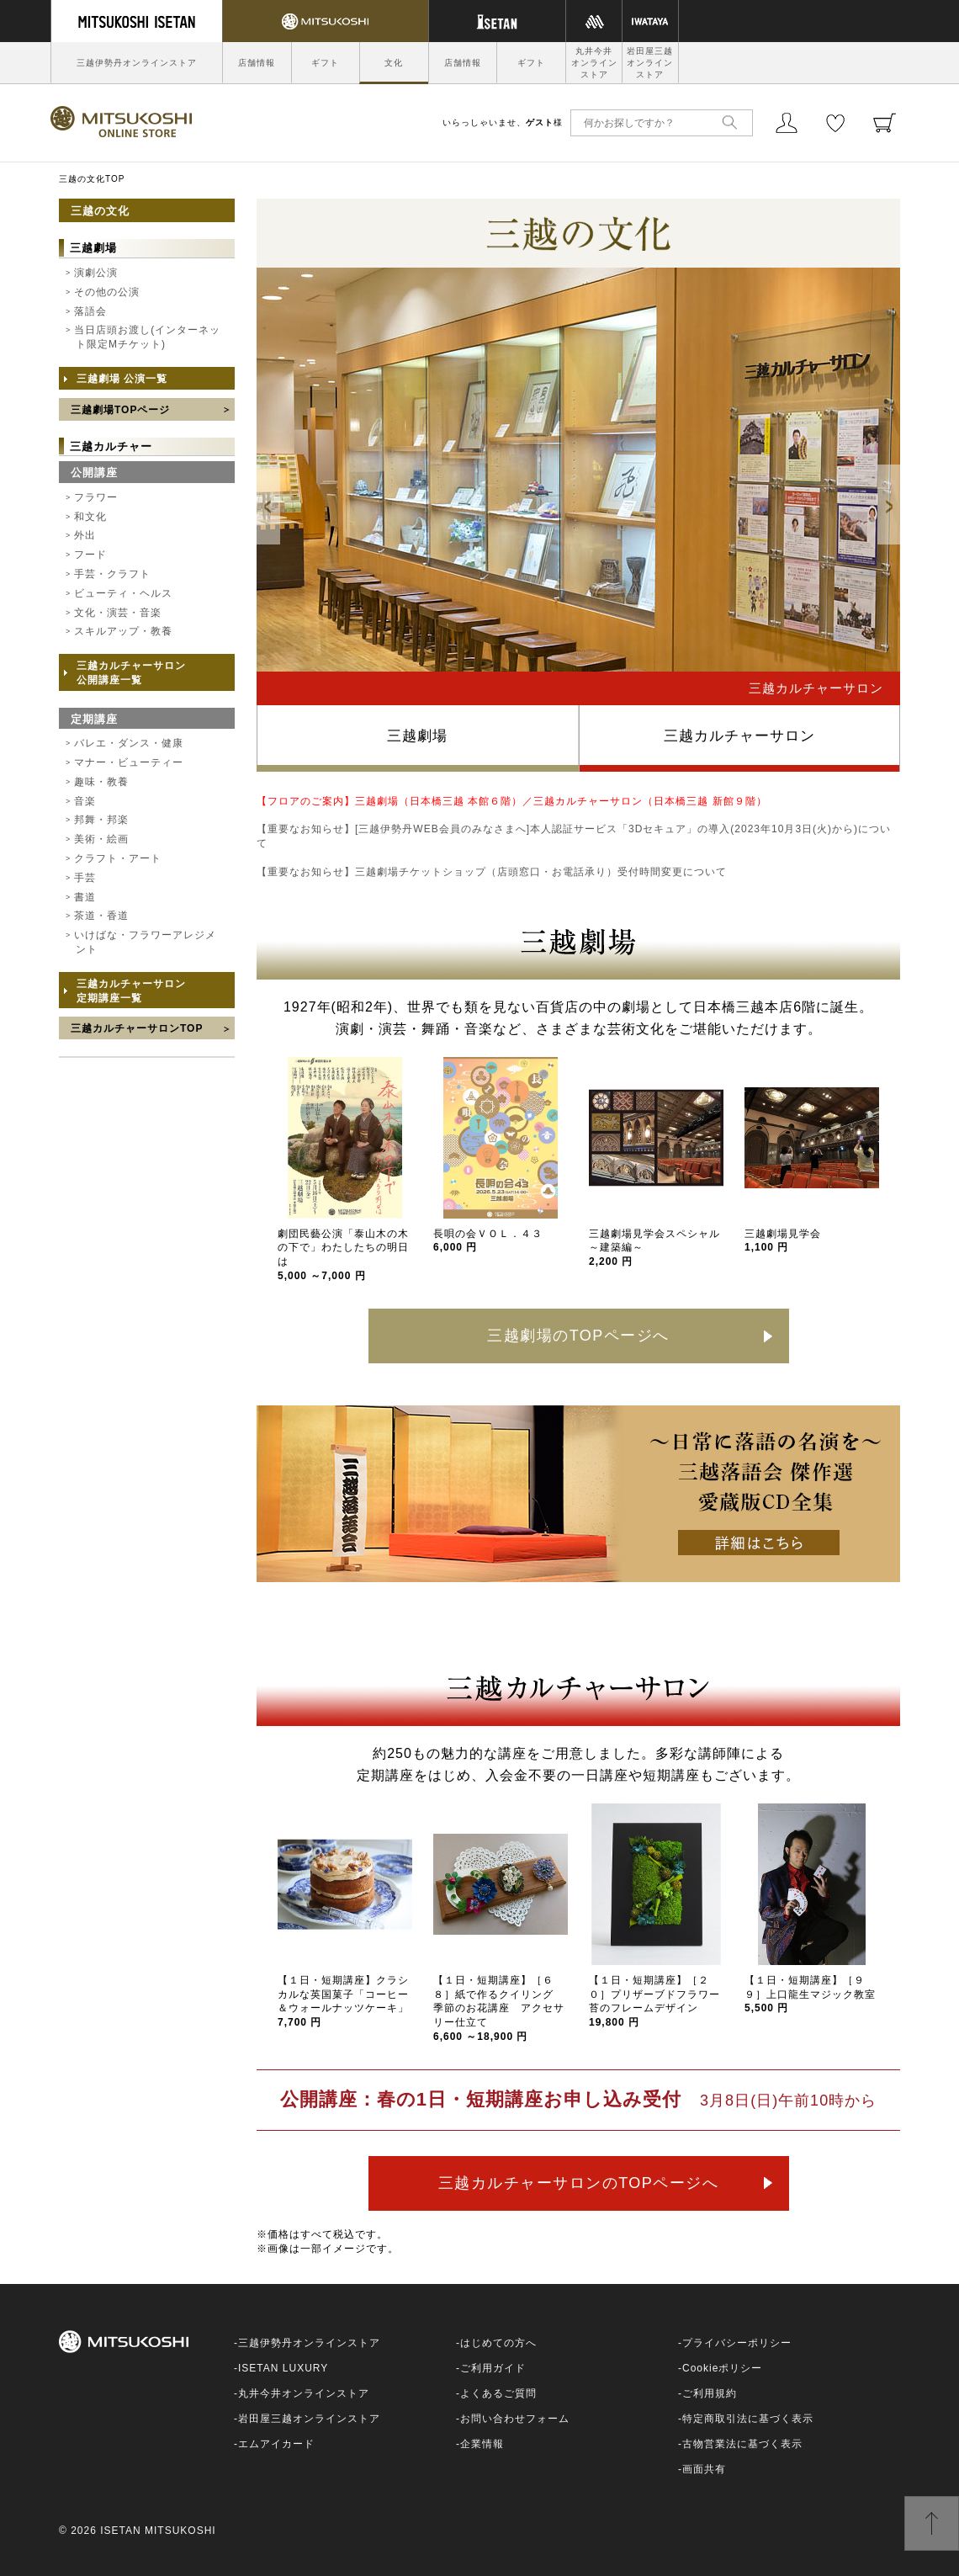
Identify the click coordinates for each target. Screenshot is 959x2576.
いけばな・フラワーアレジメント (145, 942)
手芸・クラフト (112, 574)
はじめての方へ (498, 2343)
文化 (393, 62)
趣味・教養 (101, 782)
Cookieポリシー (722, 2368)
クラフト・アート (118, 858)
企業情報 (482, 2444)
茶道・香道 (101, 916)
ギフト (325, 62)
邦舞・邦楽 (101, 820)
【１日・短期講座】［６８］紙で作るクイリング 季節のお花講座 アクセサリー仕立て (498, 2008)
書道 (85, 897)
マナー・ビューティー (128, 762)
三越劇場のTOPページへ (578, 1335)
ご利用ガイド (493, 2368)
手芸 (85, 878)
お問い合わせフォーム (515, 2419)
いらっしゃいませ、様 (502, 122)
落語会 (90, 311)
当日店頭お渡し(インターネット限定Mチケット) (147, 337)
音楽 (85, 801)
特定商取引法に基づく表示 (747, 2419)
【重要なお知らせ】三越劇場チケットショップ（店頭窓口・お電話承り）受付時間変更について (492, 872)
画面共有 (704, 2469)
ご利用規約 (709, 2393)
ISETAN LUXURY (283, 2368)
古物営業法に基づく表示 (742, 2444)
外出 (85, 535)
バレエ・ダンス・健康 (128, 743)
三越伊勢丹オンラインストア (137, 62)
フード (90, 554)
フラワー (96, 497)
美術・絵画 (101, 839)
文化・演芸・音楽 (118, 613)
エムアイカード (276, 2444)
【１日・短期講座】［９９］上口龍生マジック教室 (810, 1994)
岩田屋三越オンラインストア (650, 62)
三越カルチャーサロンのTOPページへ (578, 2183)
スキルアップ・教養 (123, 631)
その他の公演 (107, 292)
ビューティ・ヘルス (123, 593)
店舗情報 (256, 62)
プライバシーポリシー (737, 2343)
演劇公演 (96, 273)
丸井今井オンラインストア (594, 62)
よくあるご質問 (498, 2393)
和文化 (90, 517)
